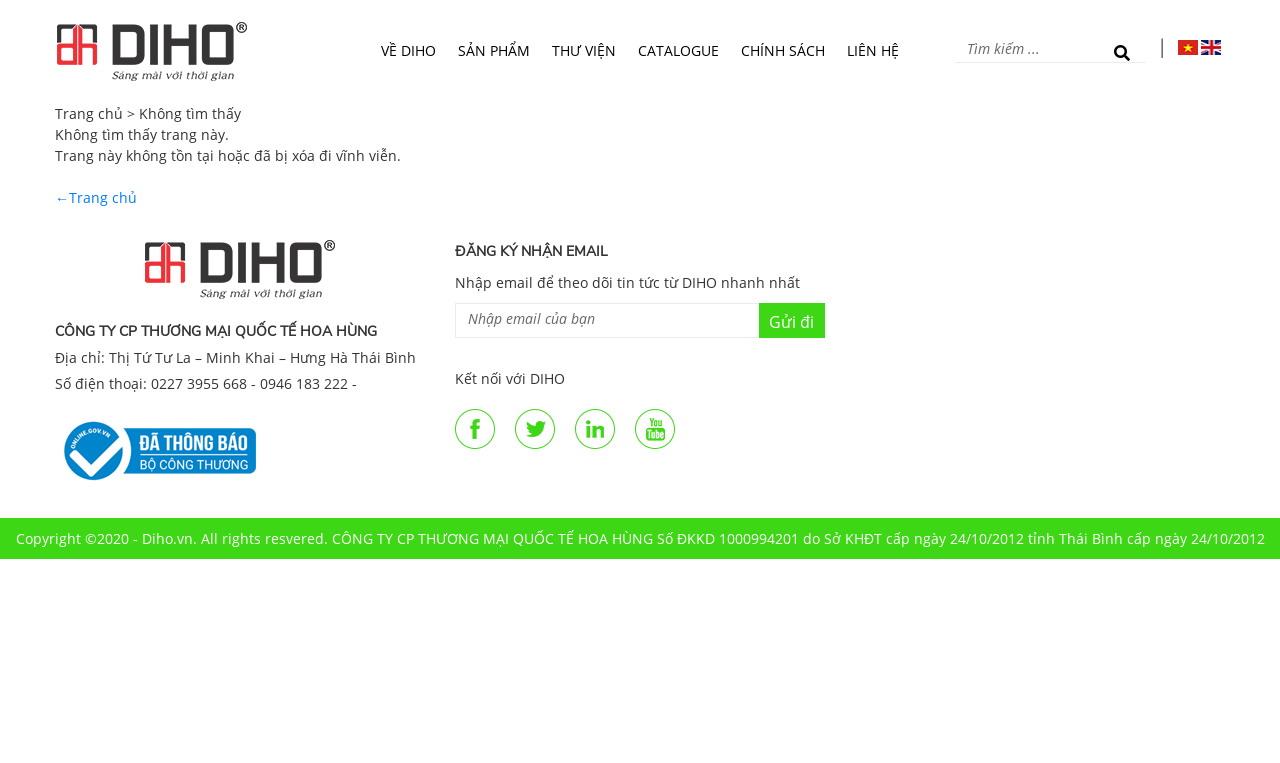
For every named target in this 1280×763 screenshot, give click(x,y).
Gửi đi (791, 322)
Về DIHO (408, 50)
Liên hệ (873, 50)
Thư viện (584, 50)
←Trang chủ (96, 197)
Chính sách (783, 50)
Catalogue (678, 50)
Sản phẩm (494, 50)
